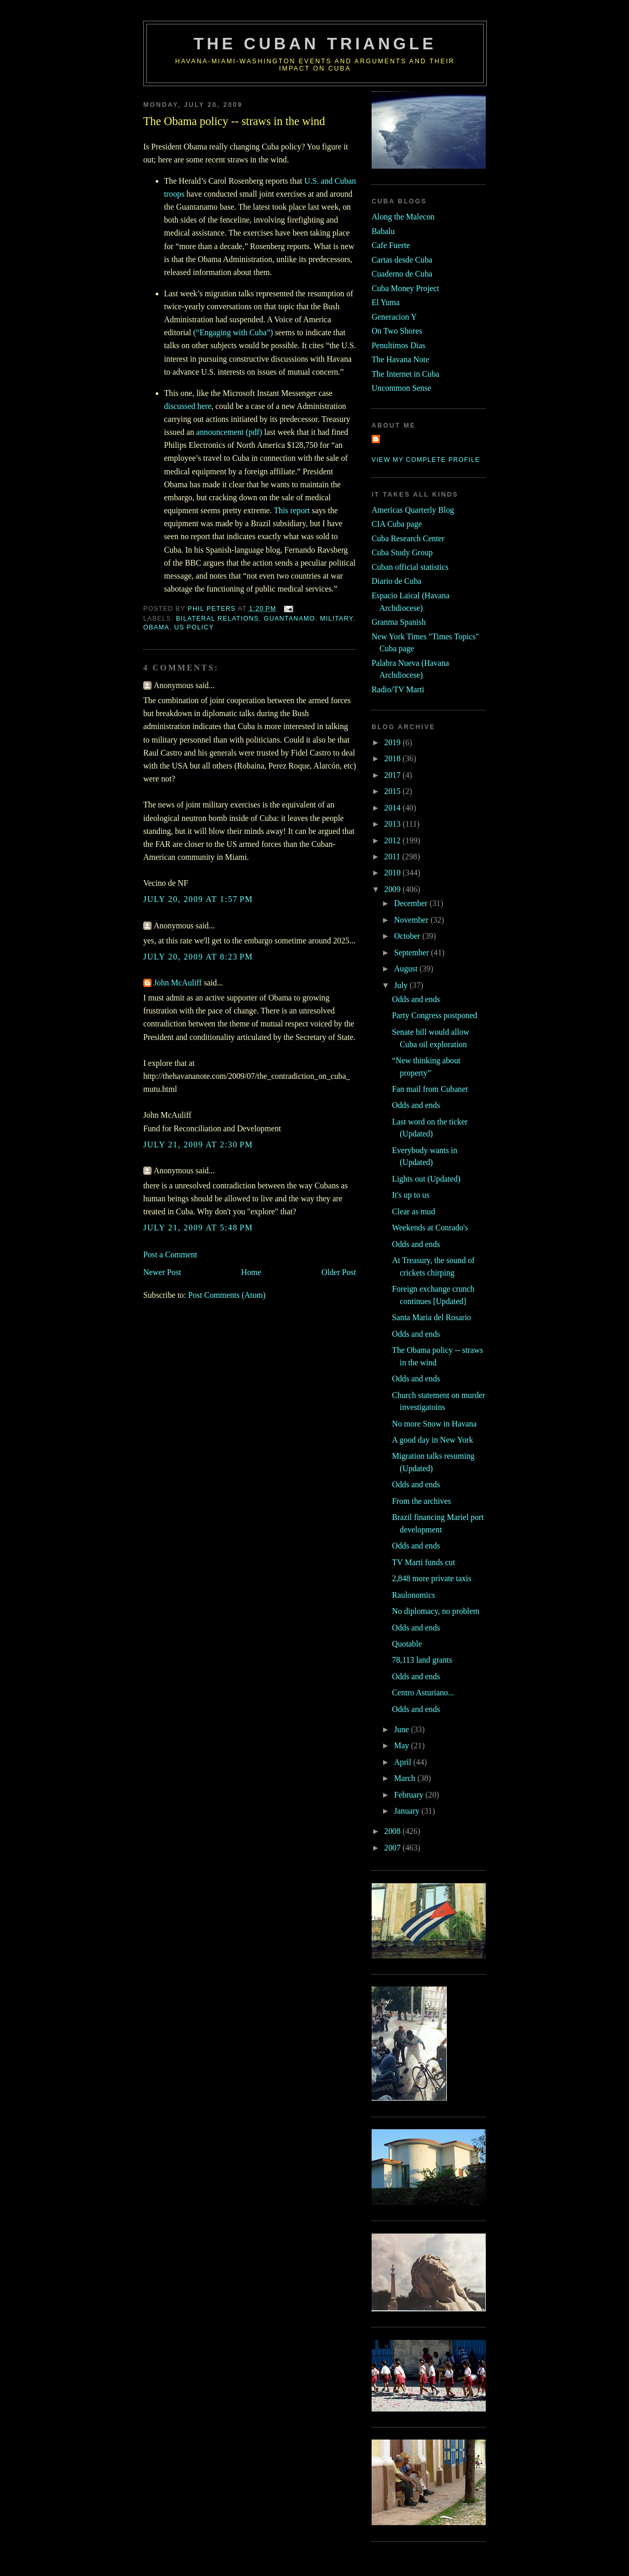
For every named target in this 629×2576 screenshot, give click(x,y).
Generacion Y (394, 316)
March (405, 1778)
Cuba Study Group (402, 552)
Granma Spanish (399, 622)
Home (251, 1272)
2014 (393, 807)
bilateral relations (217, 618)
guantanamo (289, 618)
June (402, 1729)
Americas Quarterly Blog (413, 509)
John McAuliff (178, 982)
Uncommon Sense (401, 387)
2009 (393, 889)
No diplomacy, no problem (435, 1611)
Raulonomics (413, 1595)
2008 (393, 1831)
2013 (393, 823)
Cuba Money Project (405, 288)
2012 (393, 840)
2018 (393, 758)
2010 (393, 872)
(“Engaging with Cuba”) (233, 332)
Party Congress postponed (434, 1015)
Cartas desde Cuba (402, 259)
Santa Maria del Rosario (431, 1317)
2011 (393, 856)
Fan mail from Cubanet (430, 1089)
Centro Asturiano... (423, 1692)
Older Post (338, 1272)
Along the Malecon (403, 216)
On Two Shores (397, 330)
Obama (156, 627)
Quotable (407, 1643)
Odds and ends (416, 999)
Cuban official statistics (410, 567)
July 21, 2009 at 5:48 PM (198, 1227)
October (408, 935)
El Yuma (386, 302)
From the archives (421, 1501)
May (402, 1745)
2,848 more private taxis (431, 1578)
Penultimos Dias (398, 345)
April (403, 1762)
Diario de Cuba (396, 581)
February (410, 1794)
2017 (393, 775)
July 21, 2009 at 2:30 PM (198, 1144)
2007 (393, 1847)
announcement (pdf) (229, 432)
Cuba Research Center (408, 538)
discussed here (187, 406)
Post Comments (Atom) (226, 1295)
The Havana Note (400, 359)
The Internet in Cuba (406, 373)
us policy (194, 627)
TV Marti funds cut (423, 1562)
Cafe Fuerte (391, 245)
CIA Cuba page (397, 523)
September (412, 952)
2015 (393, 791)
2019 (393, 742)
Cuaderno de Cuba (402, 273)
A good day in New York (432, 1439)
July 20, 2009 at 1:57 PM (198, 899)
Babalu (383, 231)
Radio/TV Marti (398, 689)
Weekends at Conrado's (430, 1227)
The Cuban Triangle (315, 44)
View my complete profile (426, 459)
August (406, 968)
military (336, 618)
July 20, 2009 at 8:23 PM (198, 956)
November (412, 919)
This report (291, 510)
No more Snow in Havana (434, 1423)
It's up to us (410, 1194)
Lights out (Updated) (426, 1178)
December (412, 903)
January (407, 1810)
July (401, 985)
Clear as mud (413, 1211)
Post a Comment (170, 1254)
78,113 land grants (422, 1659)
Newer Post (162, 1272)
